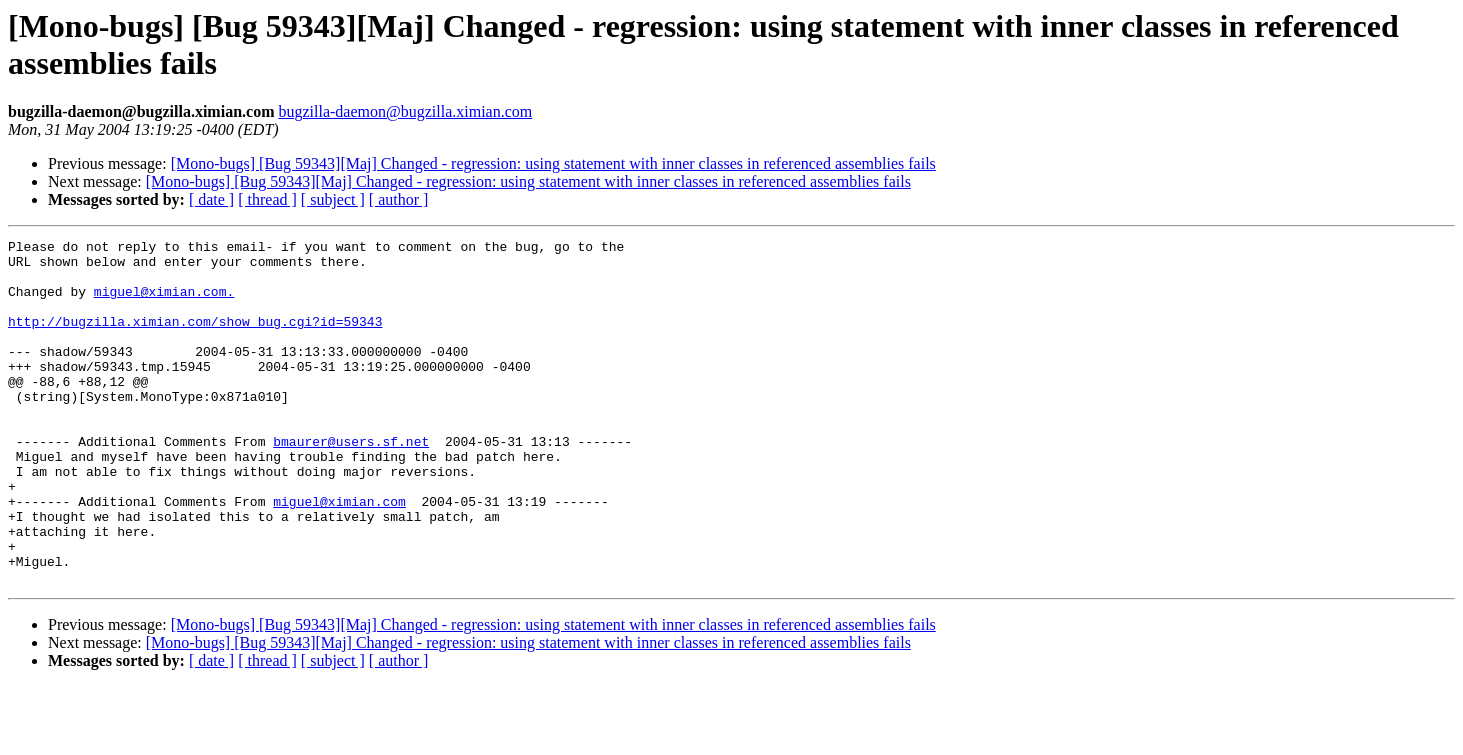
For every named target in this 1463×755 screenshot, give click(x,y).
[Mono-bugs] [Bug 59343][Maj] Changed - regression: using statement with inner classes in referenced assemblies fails (553, 163)
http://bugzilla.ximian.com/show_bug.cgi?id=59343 (195, 339)
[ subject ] (333, 199)
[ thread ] (267, 199)
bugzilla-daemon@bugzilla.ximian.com (405, 111)
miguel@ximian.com (339, 555)
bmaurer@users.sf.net (351, 483)
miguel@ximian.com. (164, 303)
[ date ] (211, 199)
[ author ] (399, 199)
